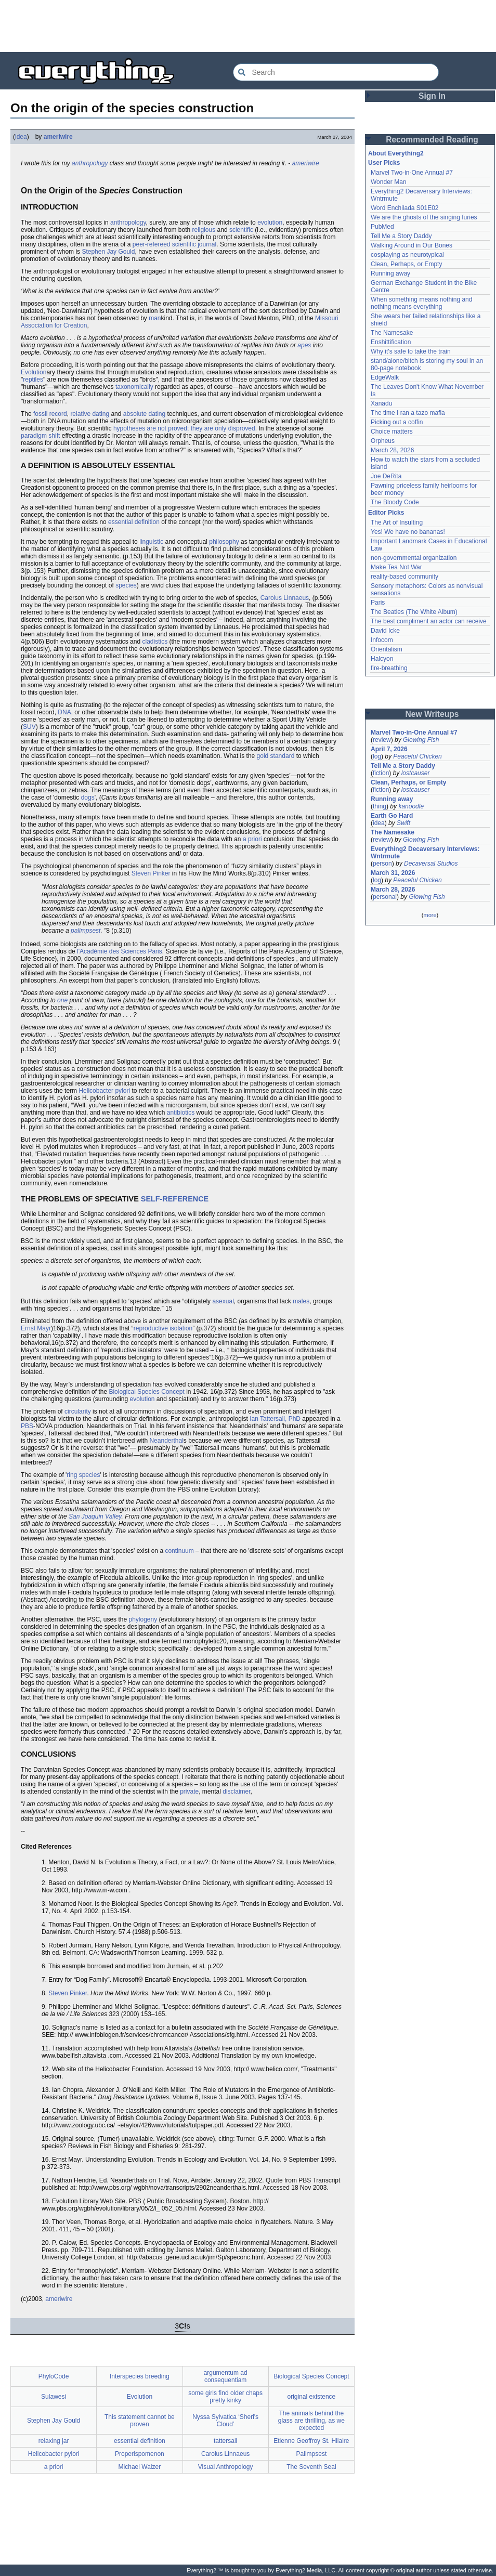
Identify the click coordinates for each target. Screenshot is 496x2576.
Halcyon (382, 658)
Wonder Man (388, 182)
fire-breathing (389, 668)
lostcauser (415, 773)
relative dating (89, 413)
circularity (77, 1411)
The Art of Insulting (397, 522)
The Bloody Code (395, 502)
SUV (29, 726)
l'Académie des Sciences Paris (119, 951)
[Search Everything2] (336, 72)
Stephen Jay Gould (108, 251)
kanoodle (411, 806)
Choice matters (392, 431)
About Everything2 (396, 153)
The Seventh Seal (311, 2466)
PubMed (382, 226)
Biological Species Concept (146, 1391)
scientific (241, 229)
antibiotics (180, 1112)
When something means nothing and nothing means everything (421, 303)
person (382, 863)
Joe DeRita (386, 476)
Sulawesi (53, 2396)
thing (379, 806)
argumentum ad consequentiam (225, 2376)
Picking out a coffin (397, 422)
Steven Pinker (151, 873)
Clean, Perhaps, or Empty (406, 264)
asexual (222, 1301)
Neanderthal (166, 1440)
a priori (252, 839)
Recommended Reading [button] (432, 139)
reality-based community (404, 576)
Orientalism (386, 649)
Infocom (382, 640)
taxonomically (134, 386)
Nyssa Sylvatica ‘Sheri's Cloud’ (225, 2420)
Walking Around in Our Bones (411, 245)
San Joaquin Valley (95, 1516)
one (62, 1000)
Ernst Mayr (36, 1328)
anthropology (90, 163)
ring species (83, 1475)
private (189, 1791)
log (377, 756)
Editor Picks (386, 512)
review (382, 739)
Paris (378, 602)
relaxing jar (53, 2440)
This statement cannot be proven (140, 2420)
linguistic (151, 541)
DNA (64, 712)
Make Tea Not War (396, 567)
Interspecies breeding (139, 2376)
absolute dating (144, 413)
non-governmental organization (413, 557)
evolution (269, 222)
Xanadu (381, 403)
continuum (179, 1550)
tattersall (225, 2440)
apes (304, 345)
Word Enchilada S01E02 (405, 208)
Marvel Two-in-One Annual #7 (412, 172)
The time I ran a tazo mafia (408, 412)
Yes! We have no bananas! (408, 531)
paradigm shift (40, 435)
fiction (381, 773)
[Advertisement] (248, 26)
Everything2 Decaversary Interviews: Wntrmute (425, 852)
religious (204, 229)
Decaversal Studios (431, 863)
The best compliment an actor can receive (429, 621)
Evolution (33, 372)
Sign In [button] (432, 95)
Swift (403, 823)
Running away (390, 273)
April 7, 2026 (389, 749)
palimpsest (85, 930)
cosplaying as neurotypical (407, 254)
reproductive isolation (163, 1328)
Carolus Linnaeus (284, 597)
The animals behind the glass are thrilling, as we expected (311, 2420)
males (301, 1301)
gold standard (276, 756)
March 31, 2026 (393, 873)
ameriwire (58, 136)
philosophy (224, 541)
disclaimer (236, 1791)
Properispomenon (139, 2453)
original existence (312, 2396)
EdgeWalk (385, 377)
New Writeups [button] (432, 714)
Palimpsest (311, 2453)
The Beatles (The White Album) (414, 612)
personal (385, 896)
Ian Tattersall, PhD (275, 1418)
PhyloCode (53, 2376)
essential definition (134, 522)
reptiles (33, 379)
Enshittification (391, 342)
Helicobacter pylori (104, 1090)
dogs (88, 797)
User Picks (384, 162)
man (155, 318)
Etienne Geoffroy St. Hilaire (311, 2440)
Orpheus (383, 440)
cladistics (154, 641)
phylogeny (142, 1619)
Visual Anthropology (225, 2466)
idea (21, 136)
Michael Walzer (140, 2466)
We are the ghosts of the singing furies (424, 217)
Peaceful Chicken (417, 756)
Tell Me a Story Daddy (401, 236)
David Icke (385, 630)
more (429, 915)
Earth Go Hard (392, 815)
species (126, 585)
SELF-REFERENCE (174, 1199)
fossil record (50, 413)
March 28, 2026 (392, 450)
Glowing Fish (421, 739)
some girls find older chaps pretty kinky (225, 2396)
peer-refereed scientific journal (174, 244)
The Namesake (392, 332)
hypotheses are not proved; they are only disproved (184, 428)
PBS (27, 1426)
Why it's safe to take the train (411, 351)
